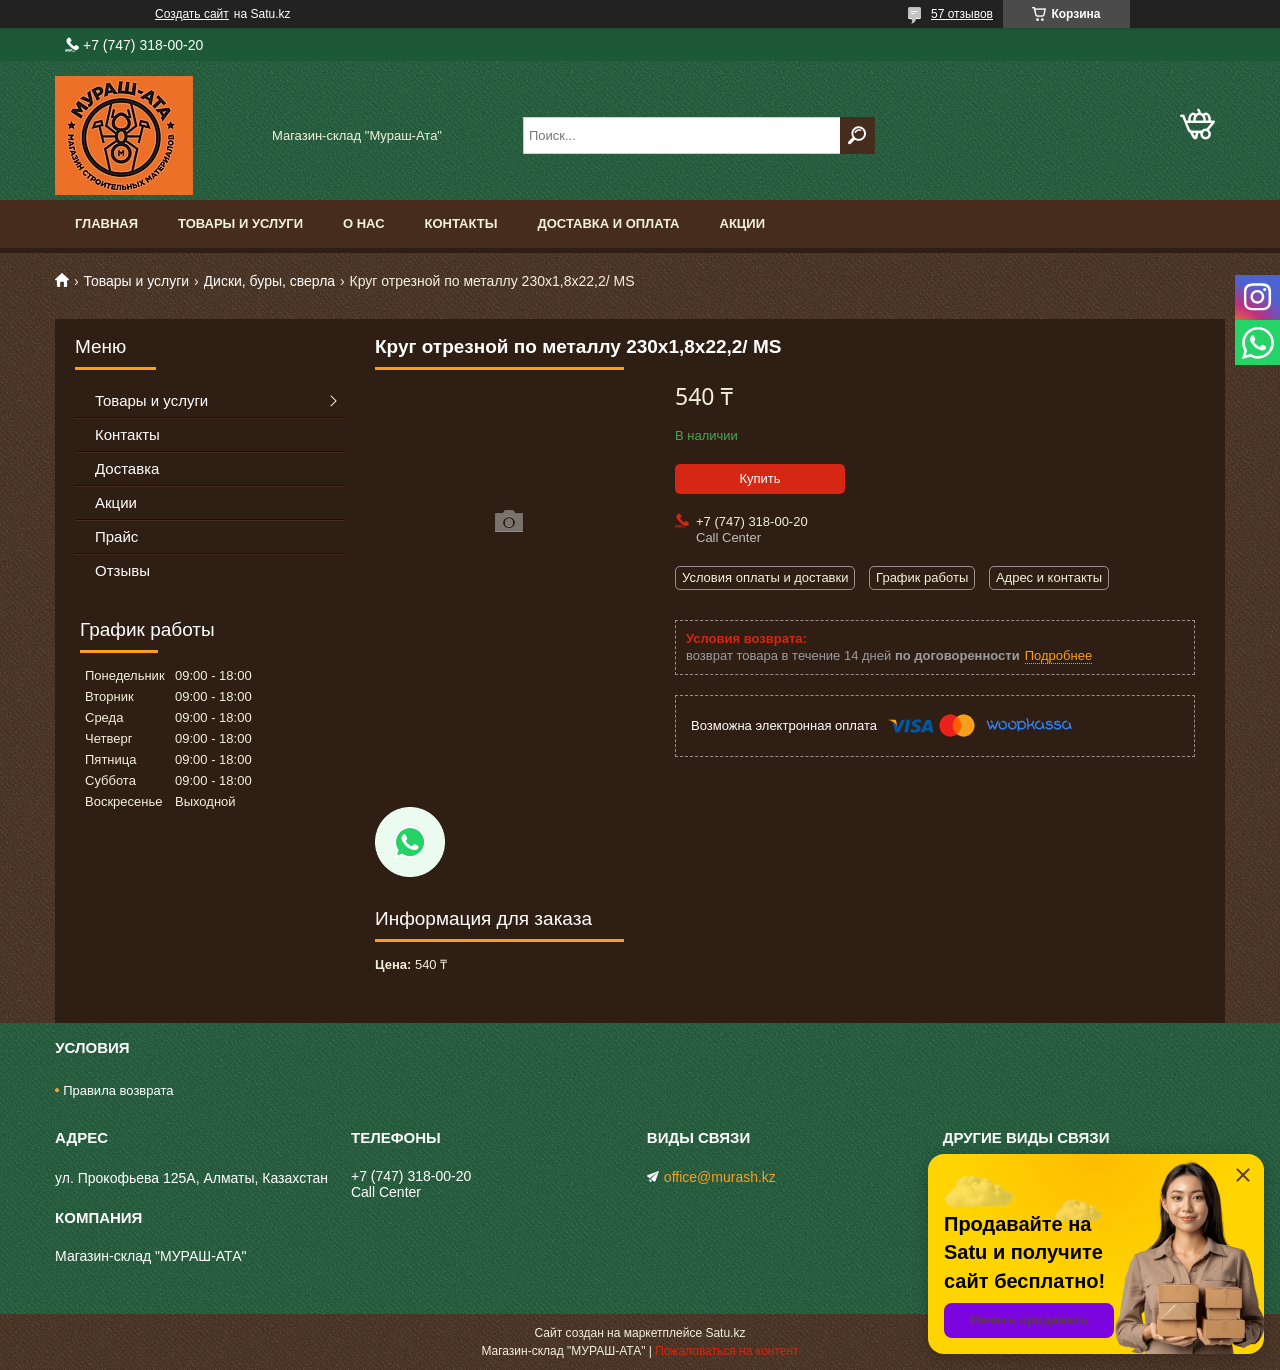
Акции (743, 223)
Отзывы (122, 570)
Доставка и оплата (608, 223)
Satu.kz (725, 1333)
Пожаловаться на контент (726, 1351)
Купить (759, 478)
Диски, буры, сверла (270, 281)
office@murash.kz (720, 1177)
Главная (106, 223)
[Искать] (857, 135)
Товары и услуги (240, 223)
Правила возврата (118, 1090)
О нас (364, 223)
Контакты (461, 223)
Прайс (116, 536)
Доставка (127, 468)
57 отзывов (962, 14)
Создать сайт (192, 14)
